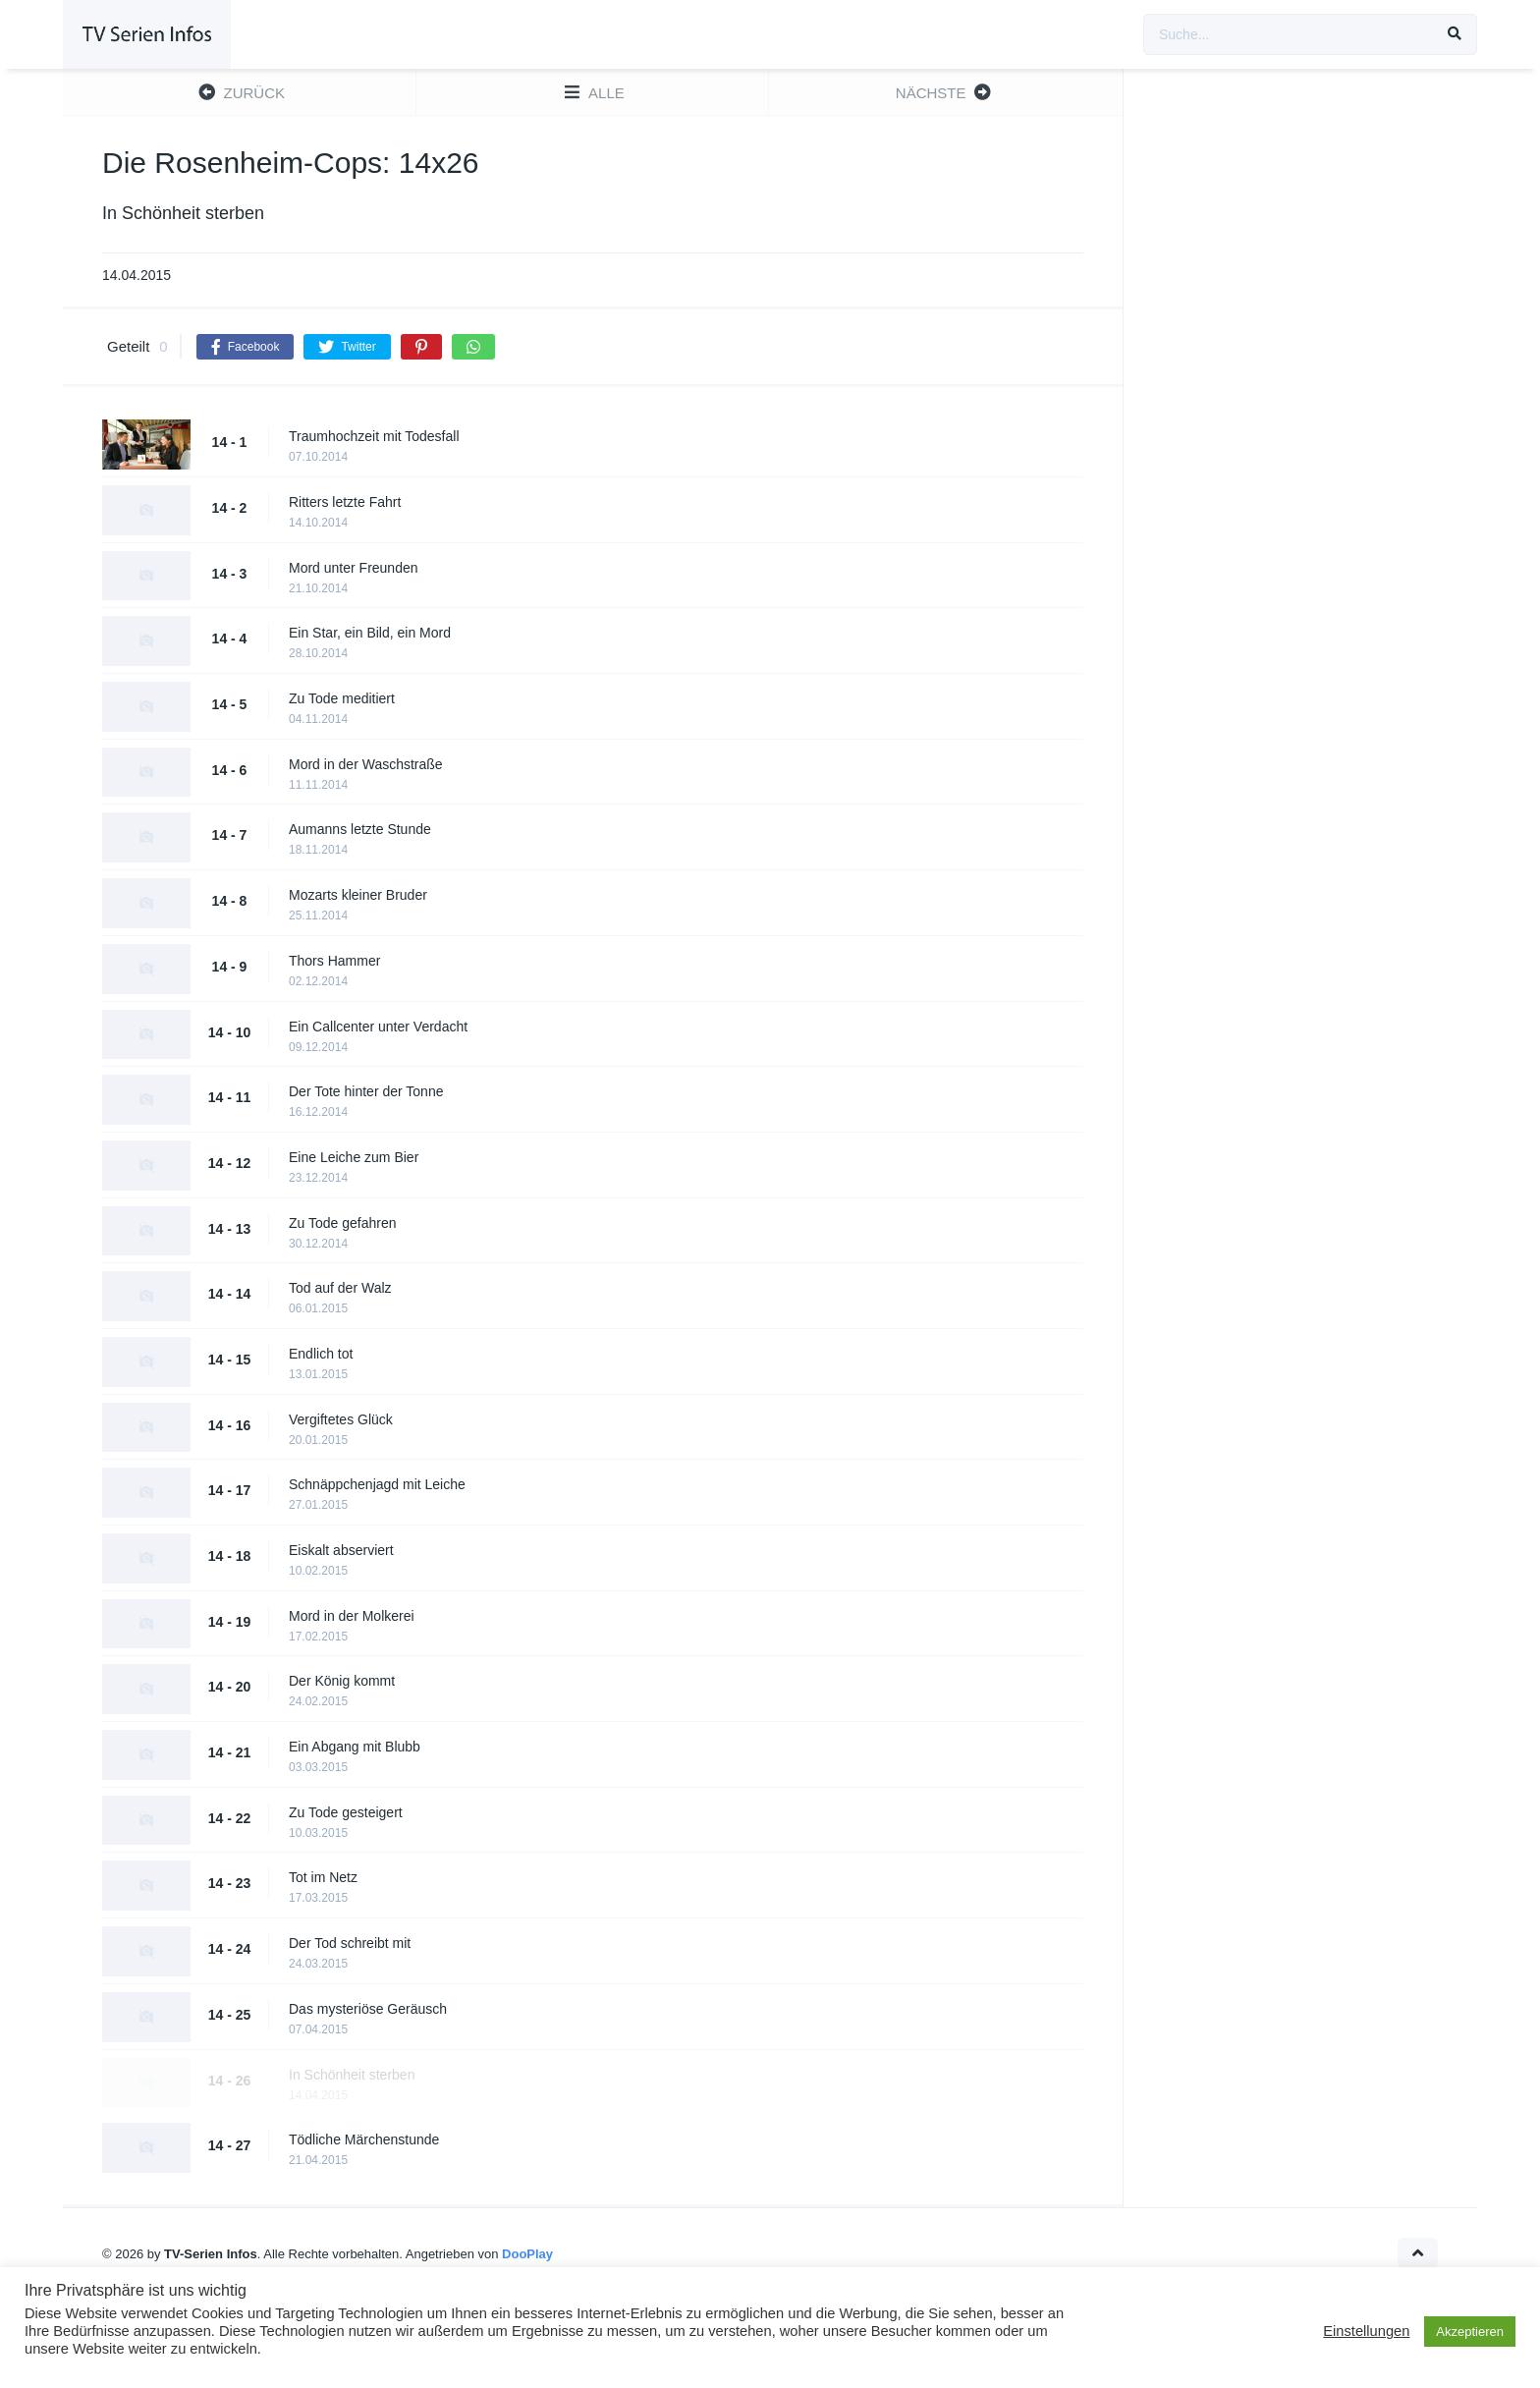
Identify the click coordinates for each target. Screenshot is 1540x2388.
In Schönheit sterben (351, 2075)
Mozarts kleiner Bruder (358, 895)
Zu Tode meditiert (342, 698)
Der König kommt (342, 1681)
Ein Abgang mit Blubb (354, 1746)
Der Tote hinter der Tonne (366, 1091)
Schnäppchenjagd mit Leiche (377, 1484)
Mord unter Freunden (353, 568)
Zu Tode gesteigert (346, 1812)
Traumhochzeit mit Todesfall (374, 436)
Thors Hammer (334, 961)
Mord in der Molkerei (351, 1616)
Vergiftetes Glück (341, 1419)
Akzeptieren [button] (1470, 2331)
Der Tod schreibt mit (350, 1943)
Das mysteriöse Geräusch (368, 2009)
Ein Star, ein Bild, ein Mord (370, 632)
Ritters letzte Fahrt (345, 502)
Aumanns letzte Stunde (360, 829)
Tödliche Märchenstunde (364, 2139)
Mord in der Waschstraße (366, 764)
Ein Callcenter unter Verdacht (378, 1026)
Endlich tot (321, 1353)
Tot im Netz (323, 1877)
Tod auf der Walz (340, 1288)
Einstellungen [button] (1366, 2331)
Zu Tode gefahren (343, 1223)
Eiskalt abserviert (341, 1550)
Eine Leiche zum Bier (353, 1157)
